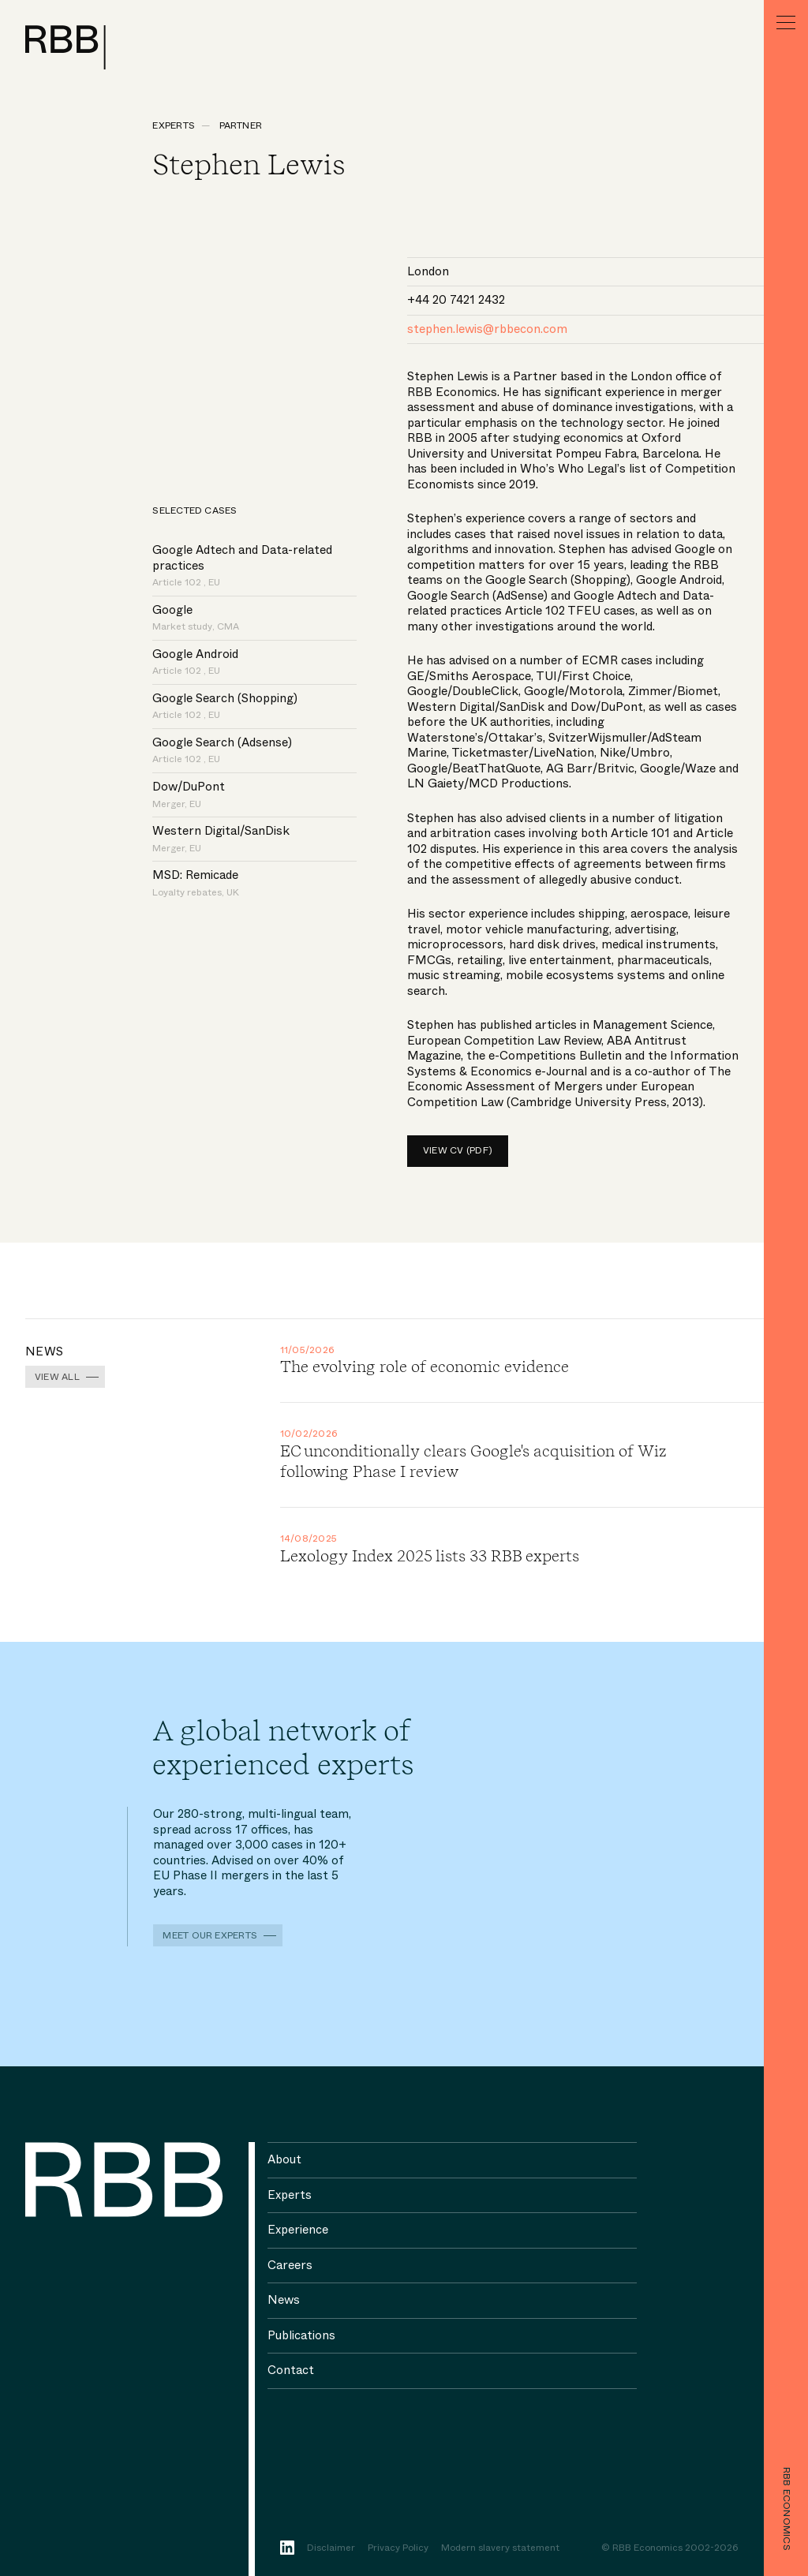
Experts (173, 125)
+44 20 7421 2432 (456, 299)
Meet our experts (210, 1935)
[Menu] (786, 22)
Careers (289, 2265)
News (283, 2300)
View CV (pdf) (457, 1150)
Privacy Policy (398, 2548)
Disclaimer (331, 2548)
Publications (301, 2335)
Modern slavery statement (500, 2548)
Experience (297, 2229)
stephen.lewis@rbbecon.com (487, 329)
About (284, 2159)
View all (57, 1377)
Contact (290, 2370)
